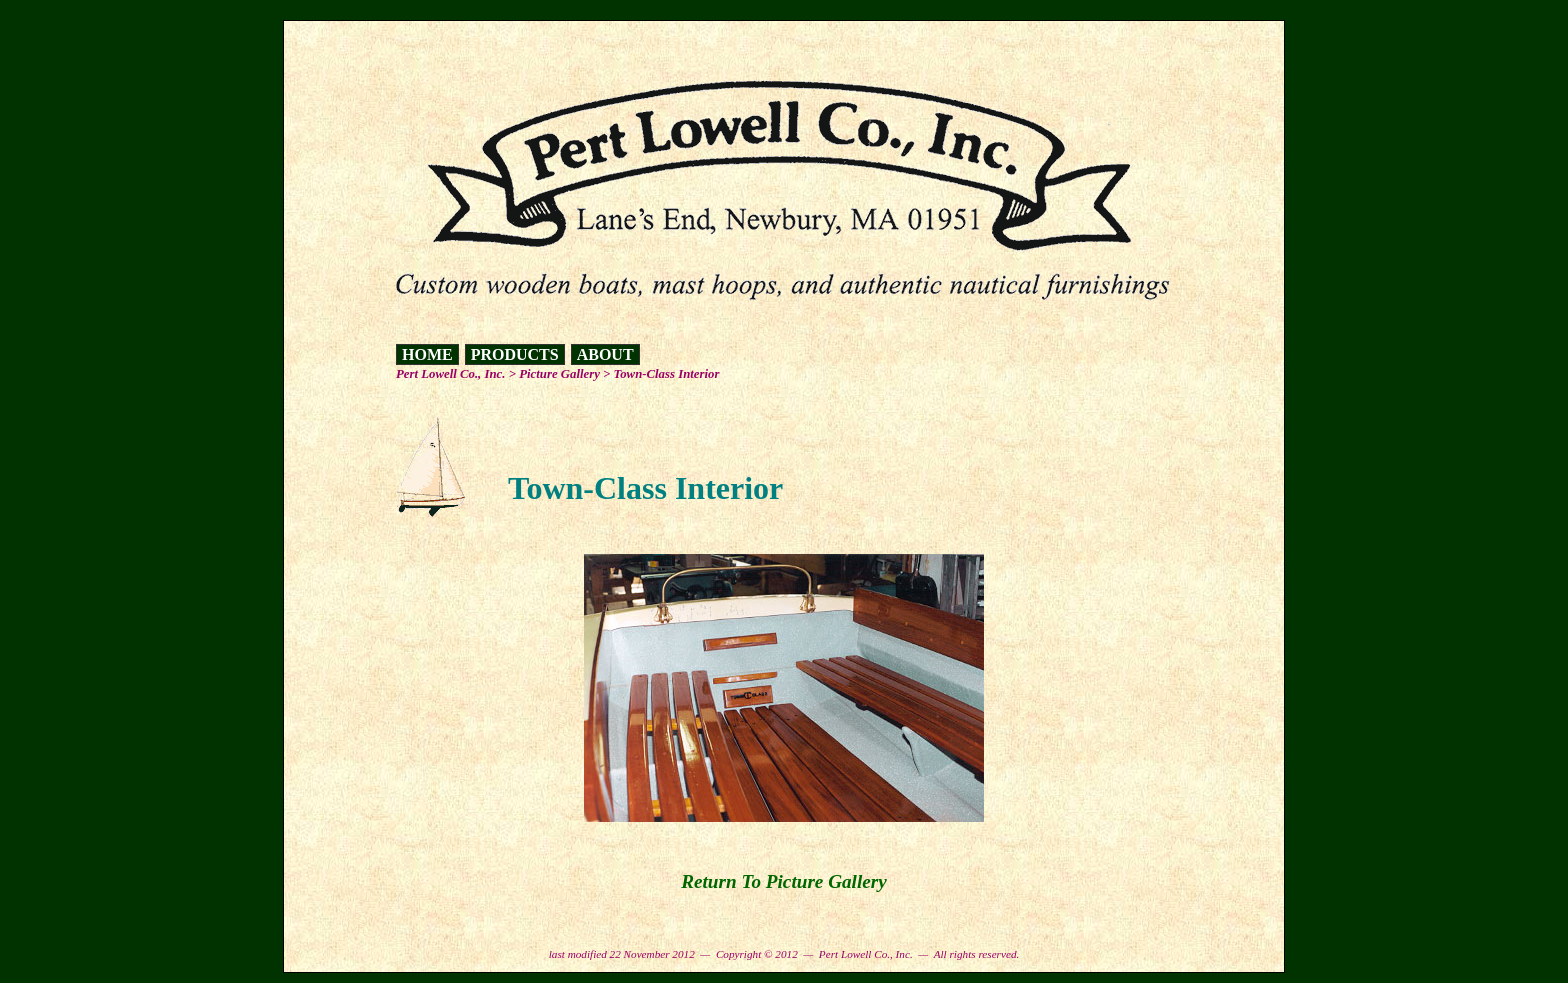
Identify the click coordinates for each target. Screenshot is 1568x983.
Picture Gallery (559, 374)
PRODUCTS (515, 354)
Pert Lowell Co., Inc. (450, 374)
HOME (427, 354)
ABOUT (605, 354)
